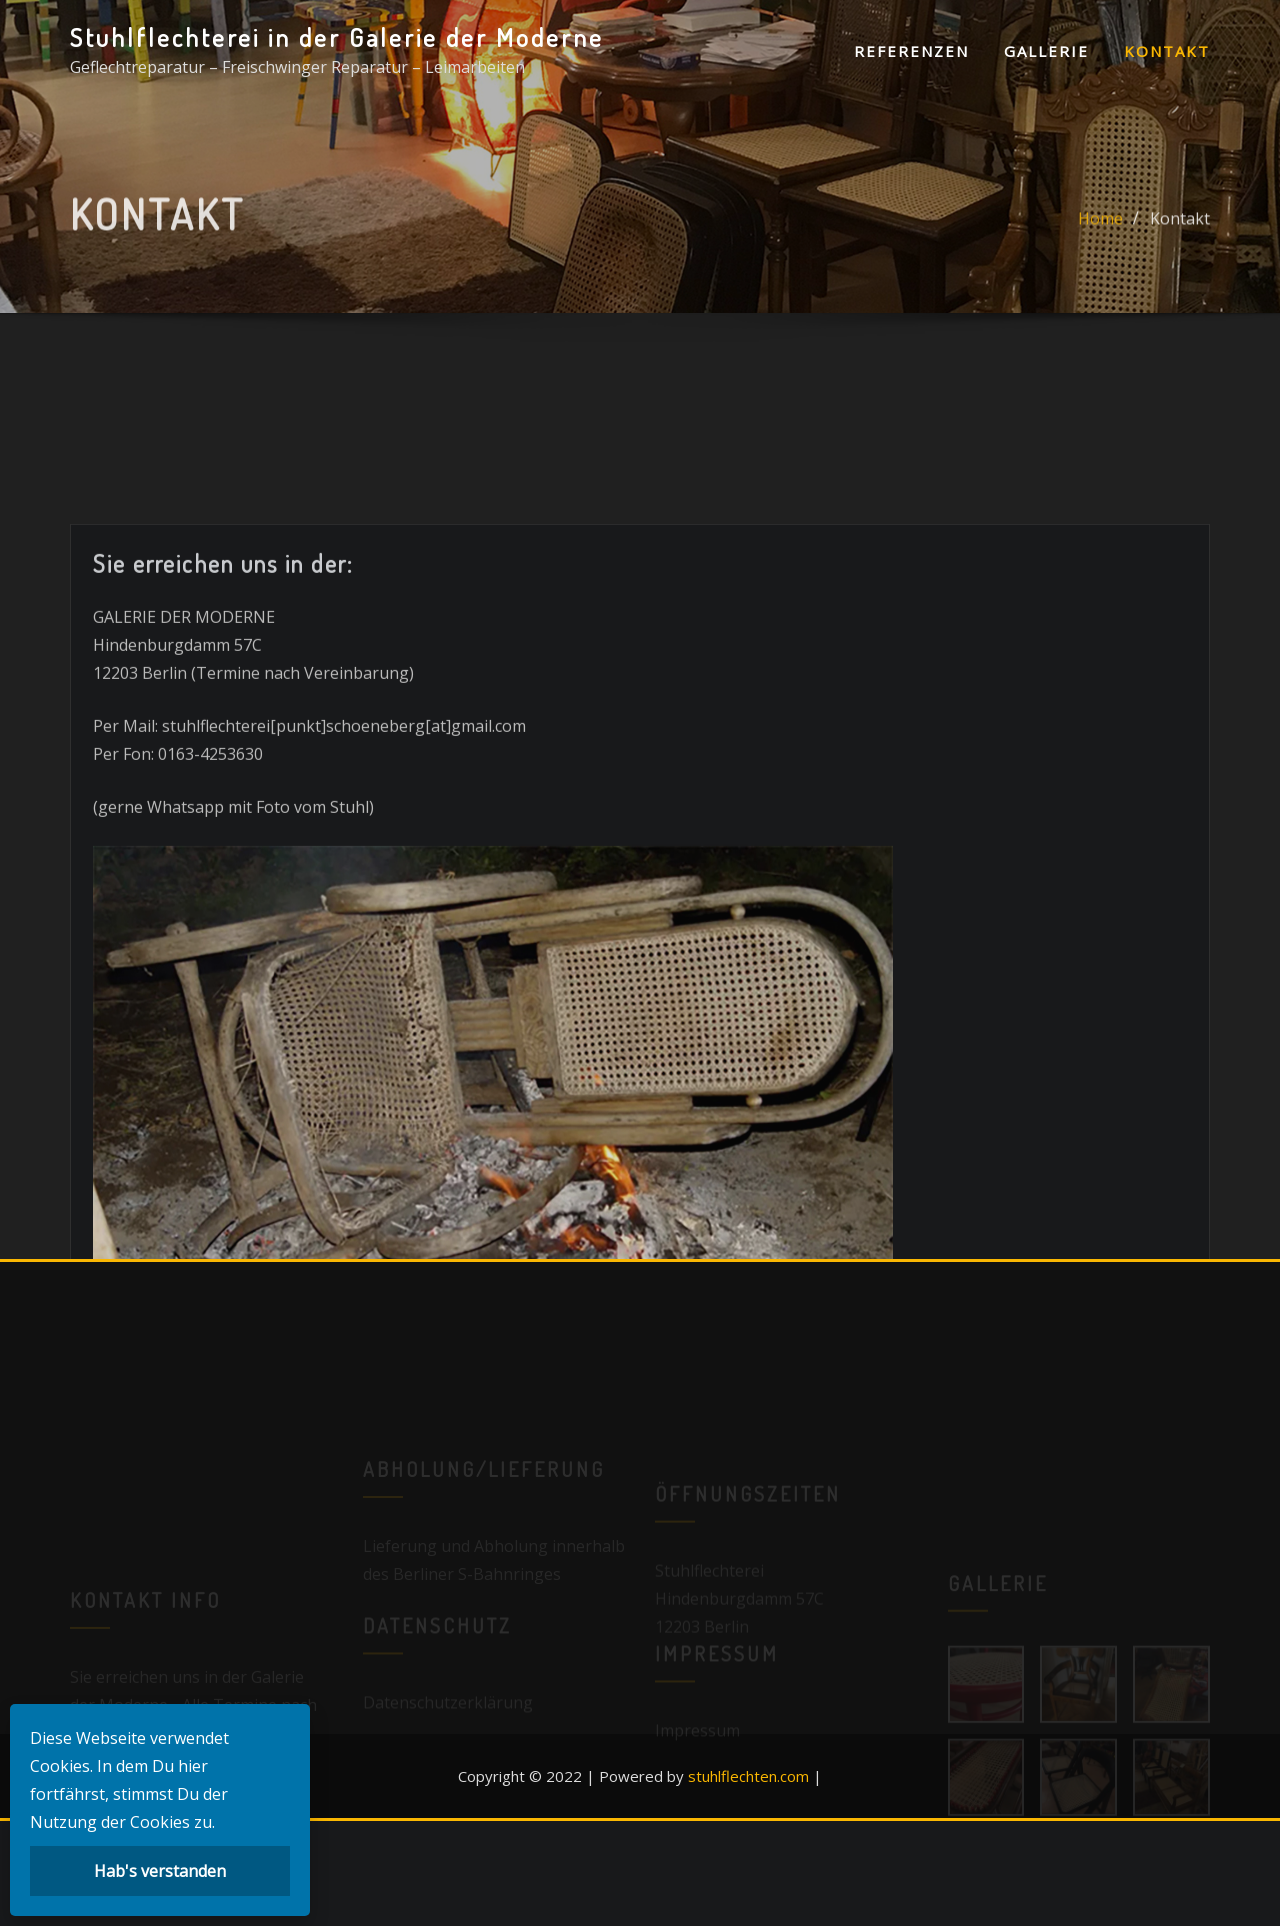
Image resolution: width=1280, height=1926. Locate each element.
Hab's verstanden (160, 1871)
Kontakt (1167, 51)
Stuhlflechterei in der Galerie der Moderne (337, 37)
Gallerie (1046, 51)
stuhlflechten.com (748, 1776)
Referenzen (911, 51)
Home (1100, 226)
